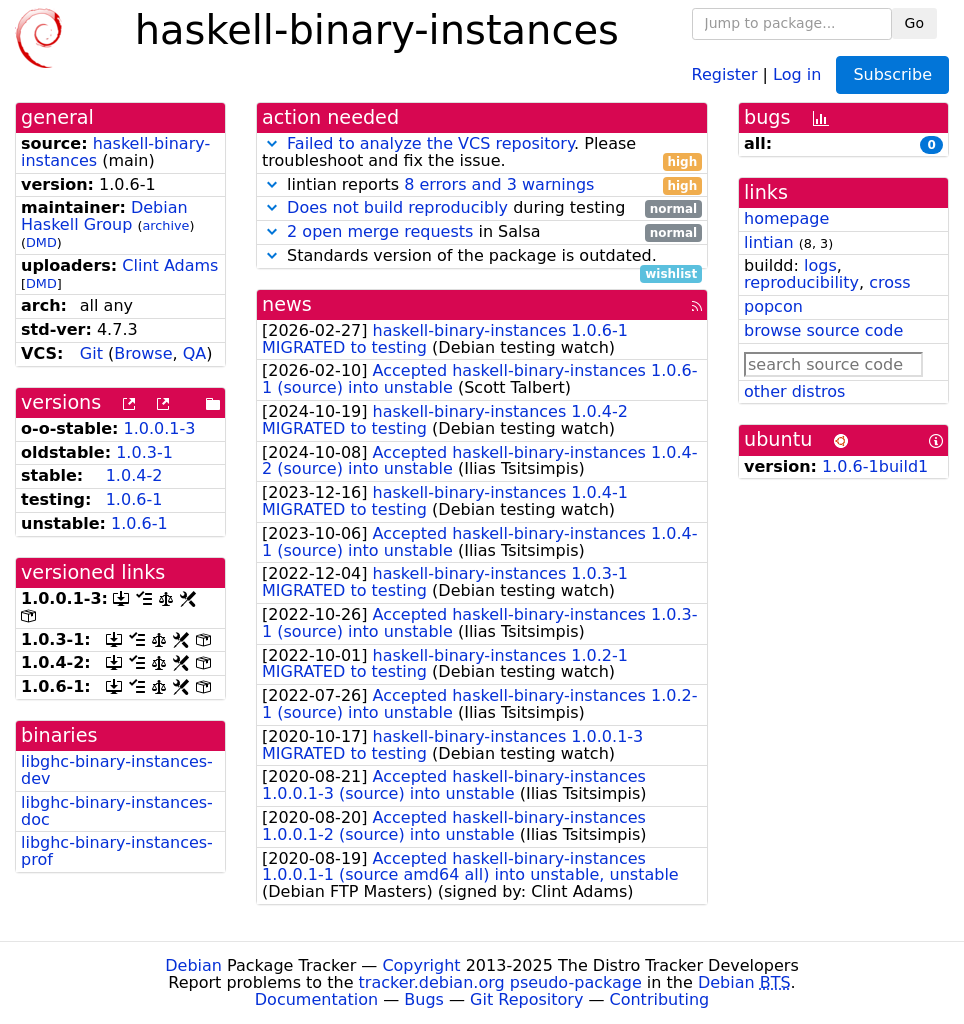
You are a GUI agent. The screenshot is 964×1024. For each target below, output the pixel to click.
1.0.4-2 (134, 475)
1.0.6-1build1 (875, 466)
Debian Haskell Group (104, 216)
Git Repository (526, 999)
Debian (193, 965)
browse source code (823, 330)
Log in (797, 73)
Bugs (424, 999)
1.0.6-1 (134, 499)
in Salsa (482, 232)
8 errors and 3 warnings (499, 184)
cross (889, 282)
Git (91, 353)
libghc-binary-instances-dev (117, 770)
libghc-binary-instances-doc (117, 811)
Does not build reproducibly (397, 207)
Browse (143, 353)
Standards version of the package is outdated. (482, 256)
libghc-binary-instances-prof (117, 851)
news (287, 304)
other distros (794, 391)
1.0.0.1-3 (160, 428)
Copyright (421, 965)
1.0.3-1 (144, 452)
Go (914, 23)
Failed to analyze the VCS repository (430, 143)
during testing (482, 208)
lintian (769, 242)
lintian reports (482, 185)
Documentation (316, 999)
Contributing (660, 999)
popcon (773, 306)
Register (725, 73)
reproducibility (801, 282)
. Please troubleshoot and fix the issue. (482, 153)
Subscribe (892, 74)
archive (166, 225)
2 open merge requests (380, 231)
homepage (786, 218)
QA (195, 353)
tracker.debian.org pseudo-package (500, 982)
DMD (41, 242)
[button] (272, 143)
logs (820, 265)
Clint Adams (170, 265)
